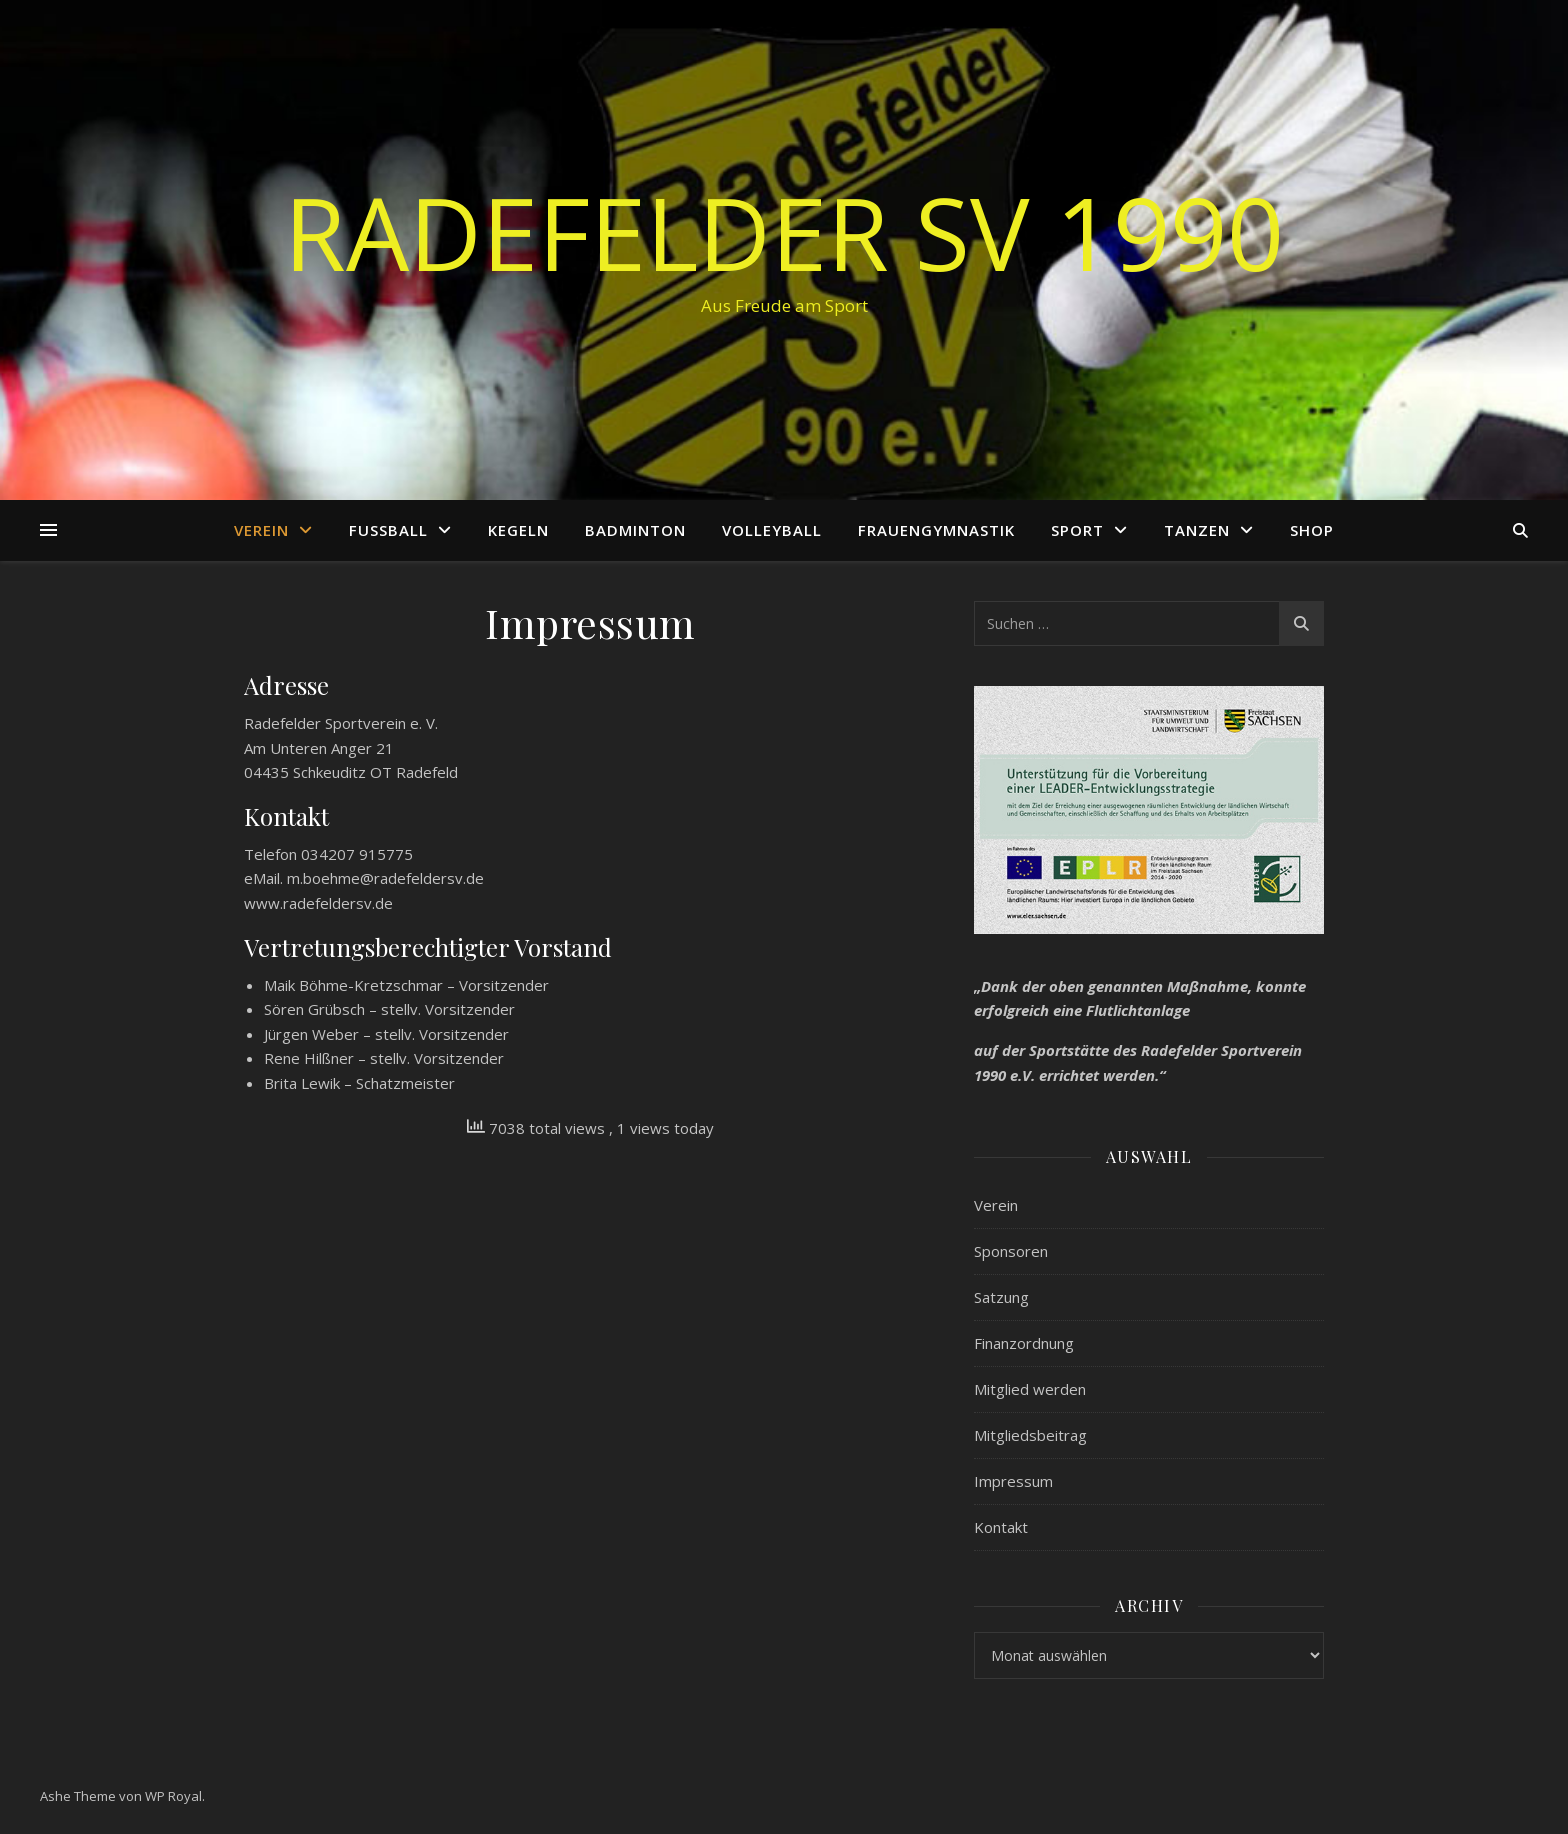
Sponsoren (1011, 1251)
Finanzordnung (1024, 1343)
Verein (261, 530)
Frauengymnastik (936, 530)
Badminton (635, 530)
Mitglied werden (1030, 1389)
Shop (1312, 530)
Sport (1077, 530)
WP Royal (173, 1796)
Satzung (1001, 1297)
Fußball (388, 530)
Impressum (1013, 1481)
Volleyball (772, 530)
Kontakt (1001, 1527)
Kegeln (518, 530)
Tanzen (1197, 530)
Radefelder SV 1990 (784, 232)
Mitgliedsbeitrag (1030, 1435)
